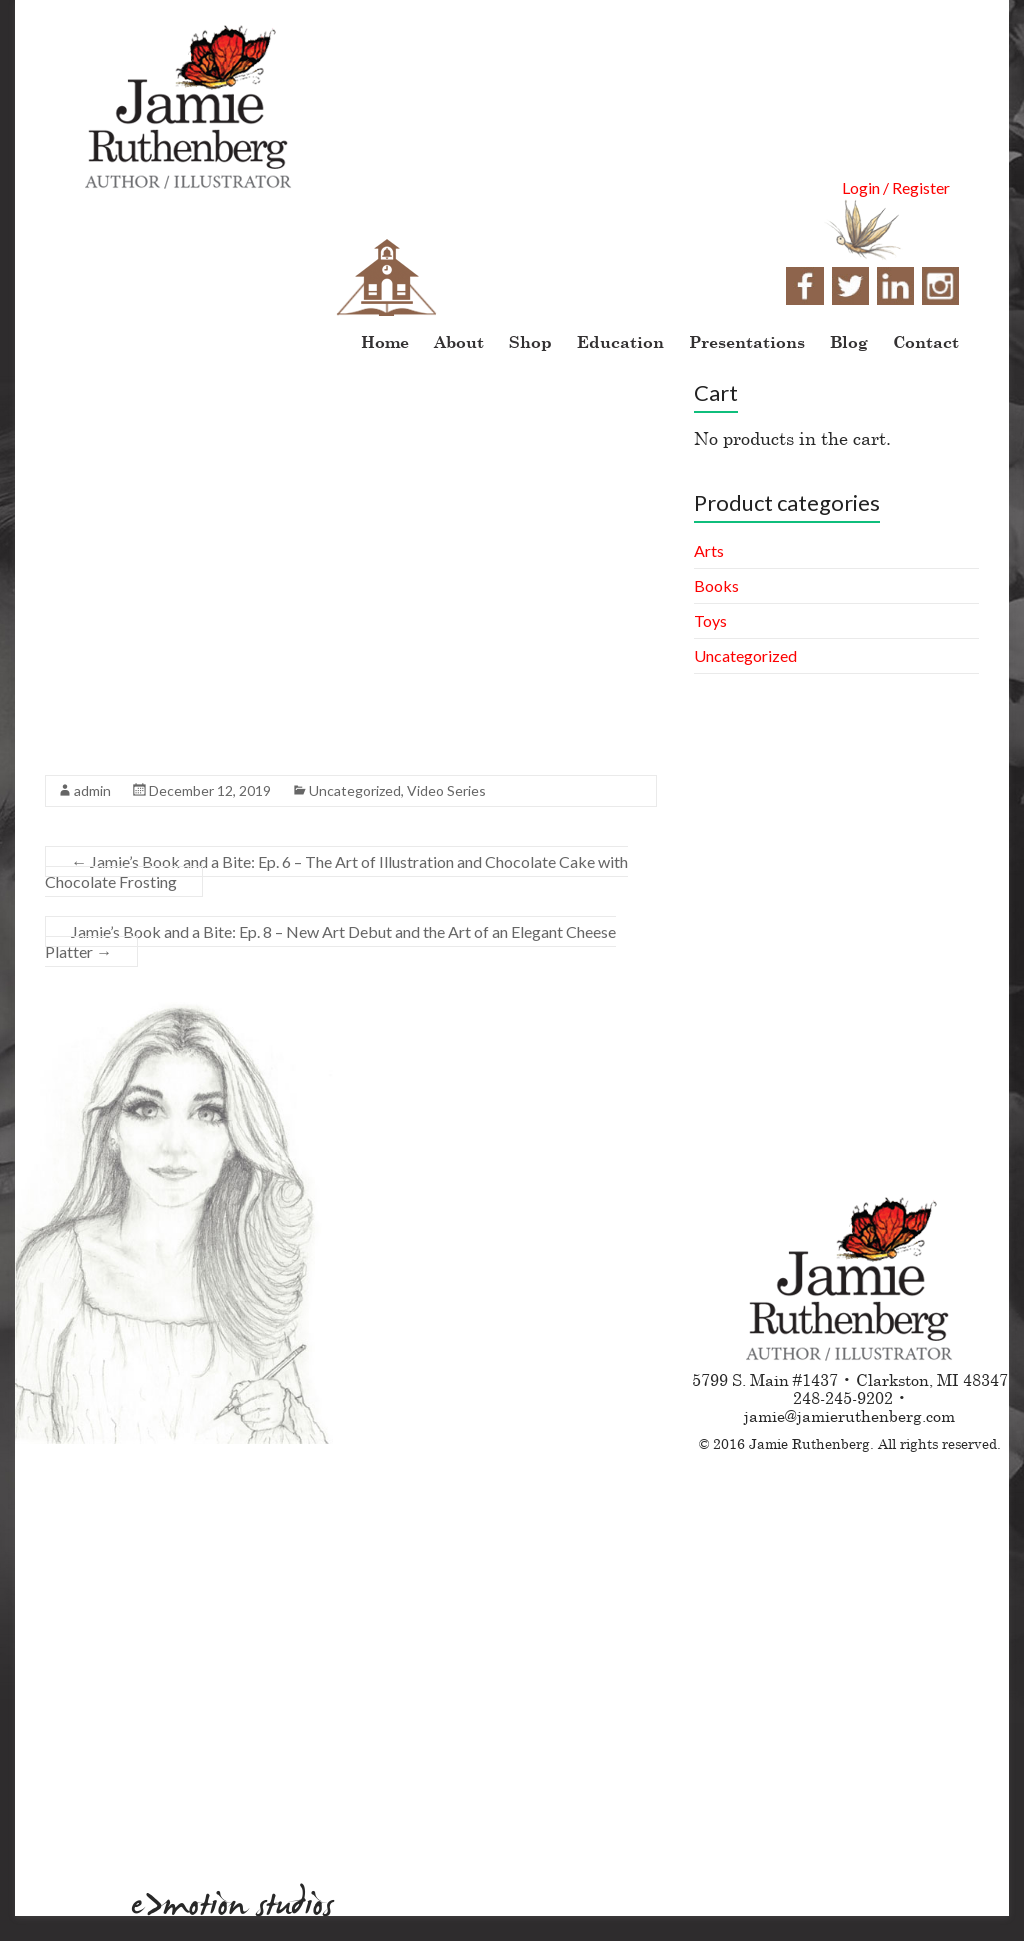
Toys (710, 620)
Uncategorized (355, 790)
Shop (530, 341)
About (459, 341)
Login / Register (896, 187)
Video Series (446, 790)
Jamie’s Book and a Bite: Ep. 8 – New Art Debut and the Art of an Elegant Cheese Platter (330, 941)
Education (620, 341)
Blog (849, 341)
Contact (926, 341)
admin (92, 790)
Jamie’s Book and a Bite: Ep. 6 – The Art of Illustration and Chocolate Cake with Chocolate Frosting (336, 871)
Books (716, 585)
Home (385, 341)
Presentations (747, 341)
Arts (709, 550)
